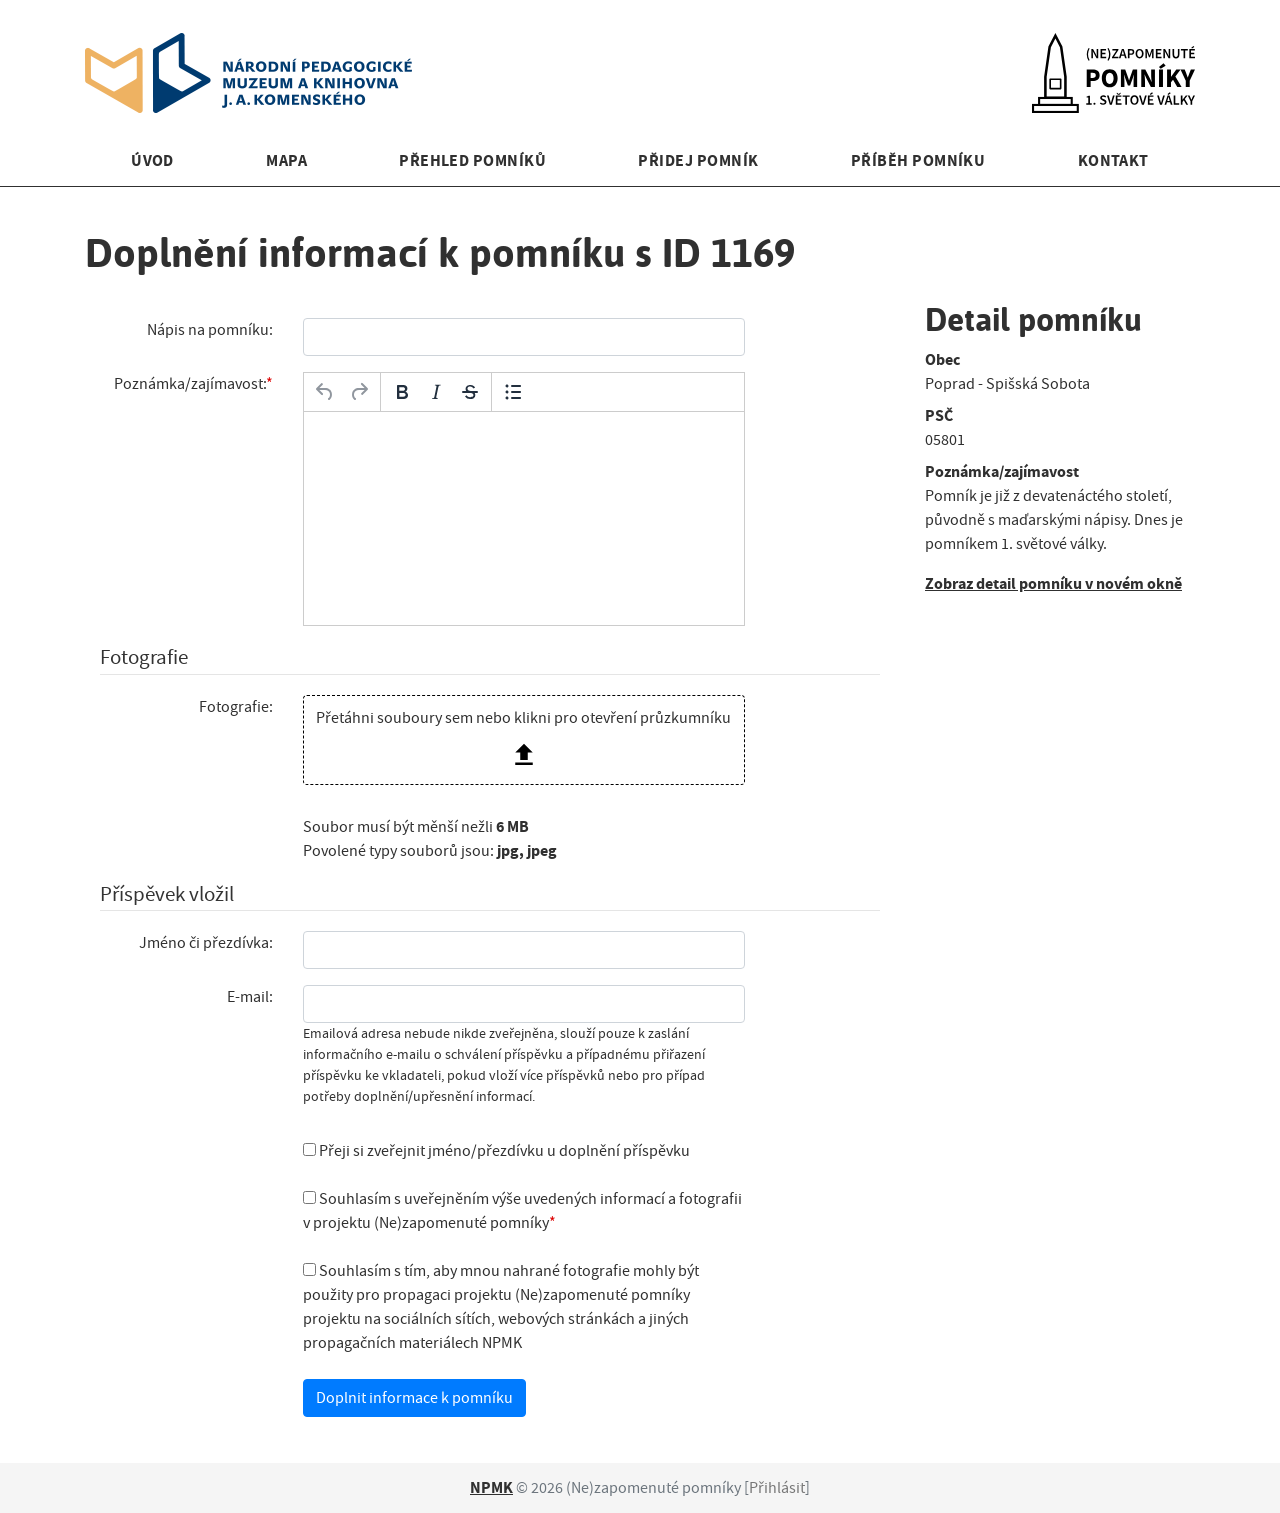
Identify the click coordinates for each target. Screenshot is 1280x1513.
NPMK (491, 1487)
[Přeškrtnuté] (470, 392)
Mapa (286, 160)
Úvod (152, 160)
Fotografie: (236, 707)
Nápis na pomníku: (210, 330)
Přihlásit (777, 1488)
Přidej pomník (698, 160)
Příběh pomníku (918, 160)
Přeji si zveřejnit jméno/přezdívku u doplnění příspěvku (496, 1151)
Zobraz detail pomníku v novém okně (1053, 583)
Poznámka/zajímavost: (190, 384)
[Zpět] (325, 392)
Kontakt (1113, 160)
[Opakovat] (359, 392)
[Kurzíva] (436, 392)
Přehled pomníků (472, 160)
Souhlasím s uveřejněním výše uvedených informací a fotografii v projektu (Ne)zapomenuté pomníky (522, 1211)
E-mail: (250, 997)
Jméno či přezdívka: (206, 943)
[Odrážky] (513, 392)
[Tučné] (402, 392)
